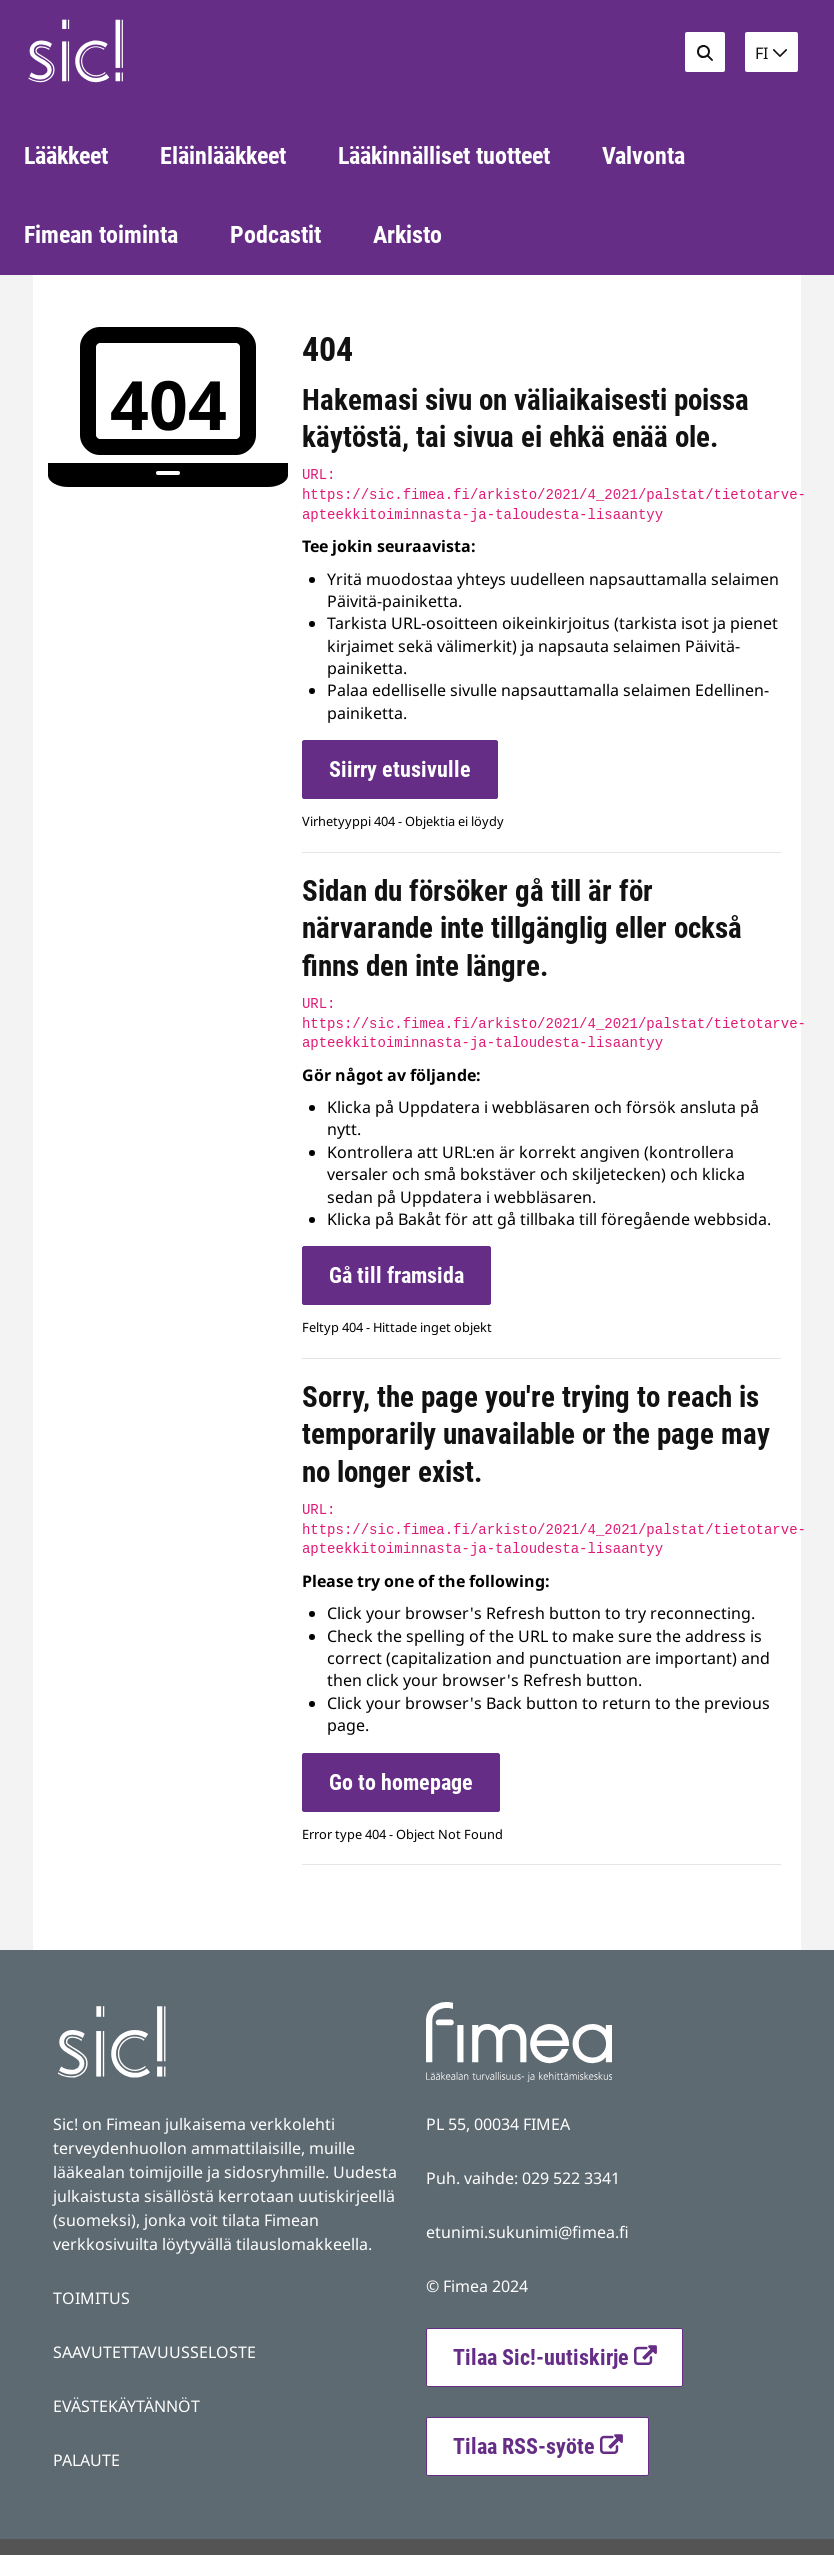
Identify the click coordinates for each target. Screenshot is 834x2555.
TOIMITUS (91, 2298)
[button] (771, 52)
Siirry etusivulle (400, 769)
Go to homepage (401, 1782)
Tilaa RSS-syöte (550, 2444)
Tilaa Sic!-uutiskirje (541, 2357)
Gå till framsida (396, 1275)
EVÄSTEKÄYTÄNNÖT (126, 2406)
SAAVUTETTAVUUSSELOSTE (154, 2352)
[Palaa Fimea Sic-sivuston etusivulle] (161, 51)
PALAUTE (86, 2460)
